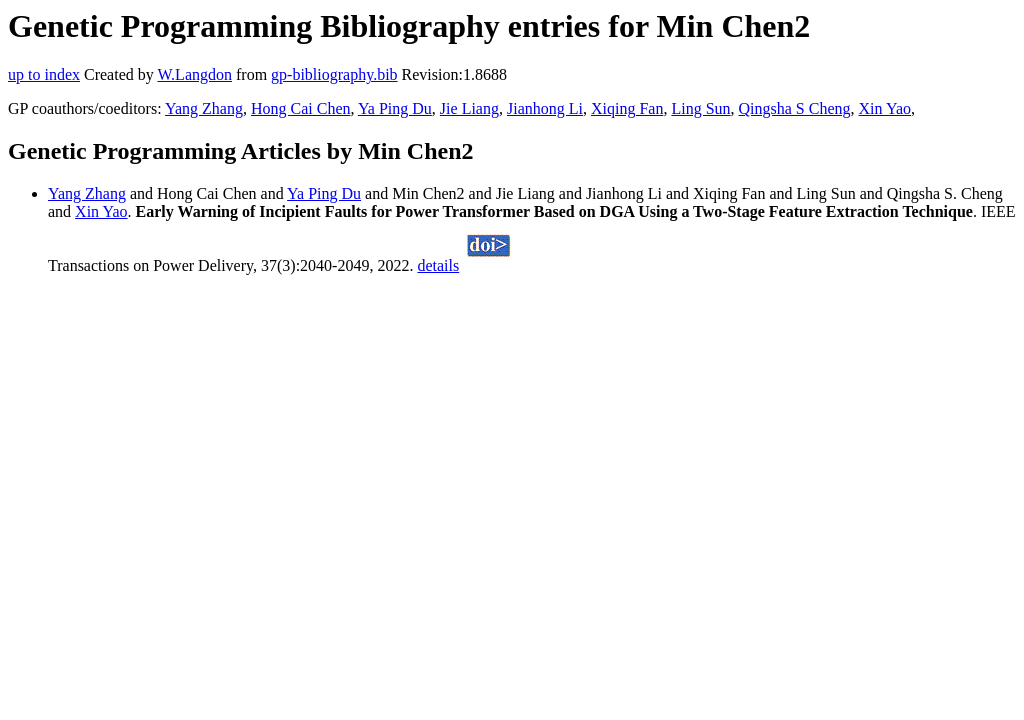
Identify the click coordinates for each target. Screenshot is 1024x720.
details (438, 265)
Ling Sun (700, 108)
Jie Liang (469, 108)
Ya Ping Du (395, 108)
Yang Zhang (204, 108)
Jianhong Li (545, 108)
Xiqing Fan (627, 108)
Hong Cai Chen (301, 108)
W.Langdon (194, 74)
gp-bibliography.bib (334, 74)
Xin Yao (885, 108)
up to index (44, 74)
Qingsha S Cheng (795, 108)
